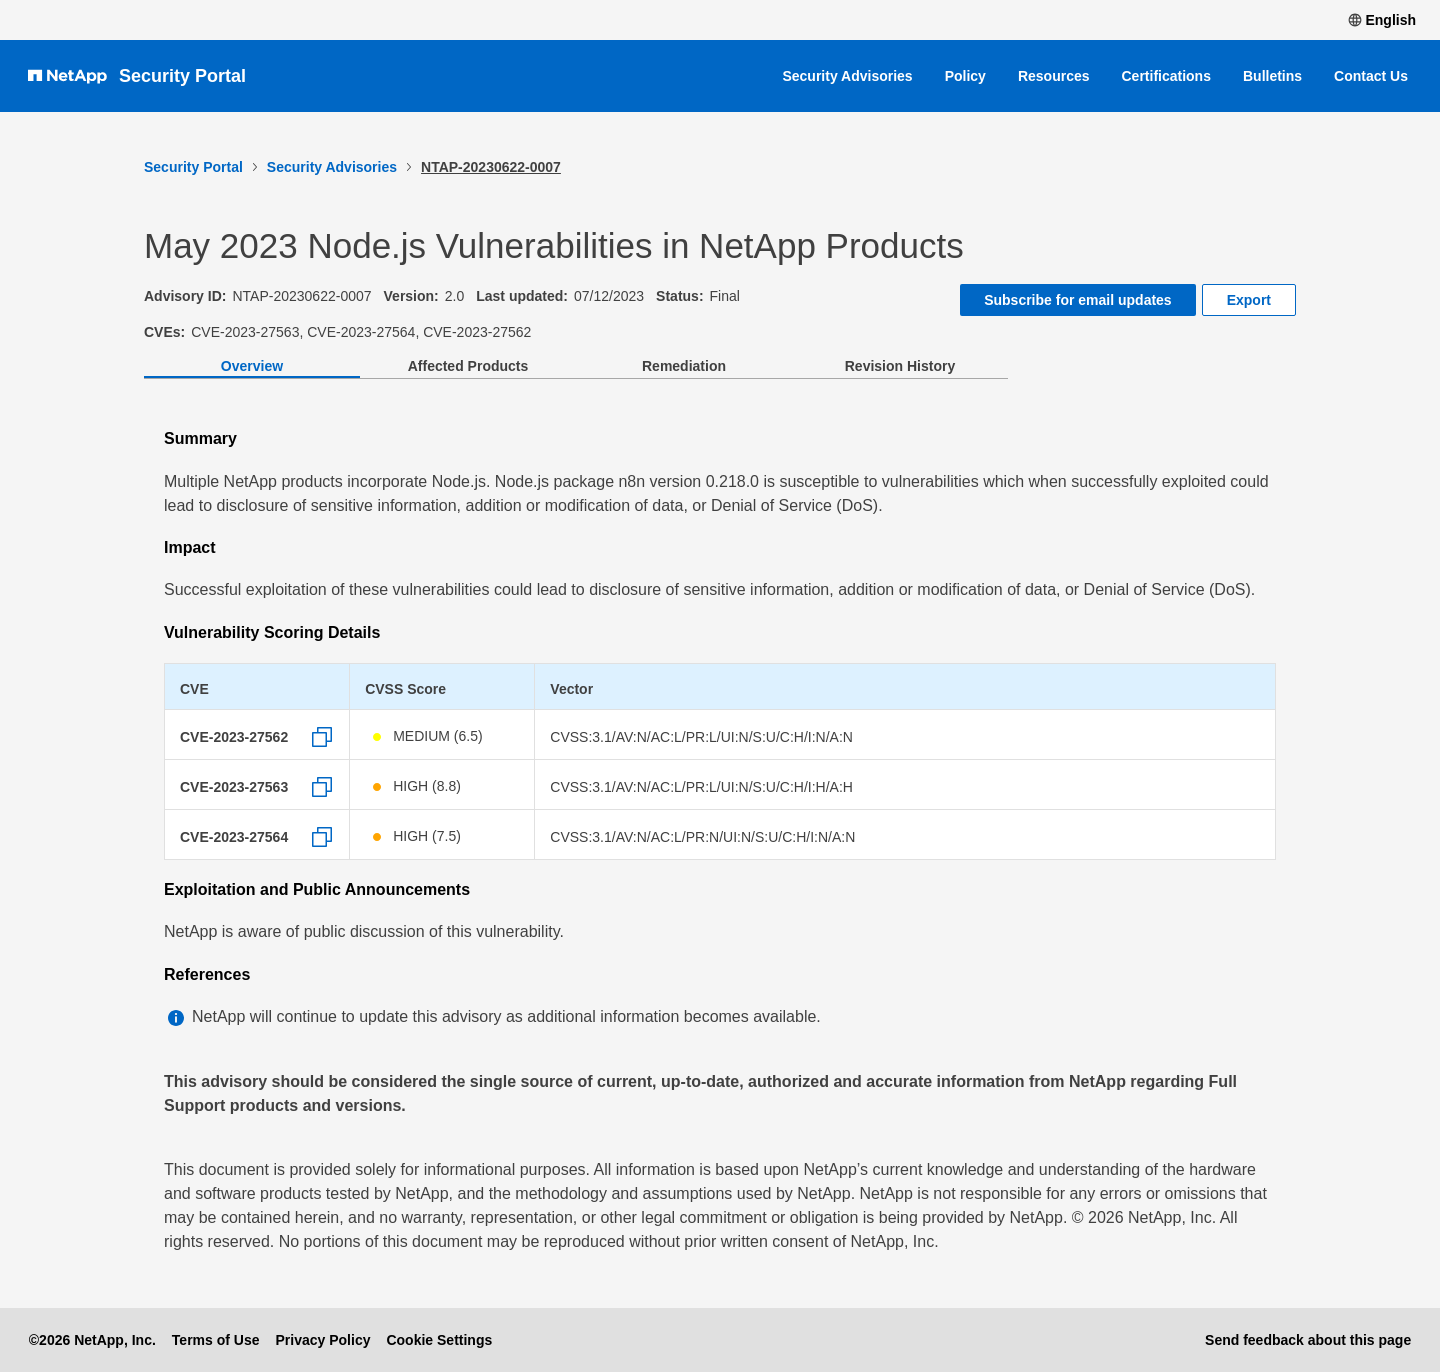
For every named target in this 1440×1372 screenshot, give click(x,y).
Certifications (1166, 76)
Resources (1054, 76)
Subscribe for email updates (1078, 300)
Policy (965, 76)
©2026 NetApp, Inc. (92, 1340)
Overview (252, 366)
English (1382, 20)
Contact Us (1371, 76)
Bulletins (1272, 76)
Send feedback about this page (1308, 1340)
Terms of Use (216, 1340)
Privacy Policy (323, 1340)
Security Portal (182, 76)
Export (1249, 300)
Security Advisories (847, 76)
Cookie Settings (439, 1340)
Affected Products (468, 366)
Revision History (900, 366)
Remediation (684, 366)
